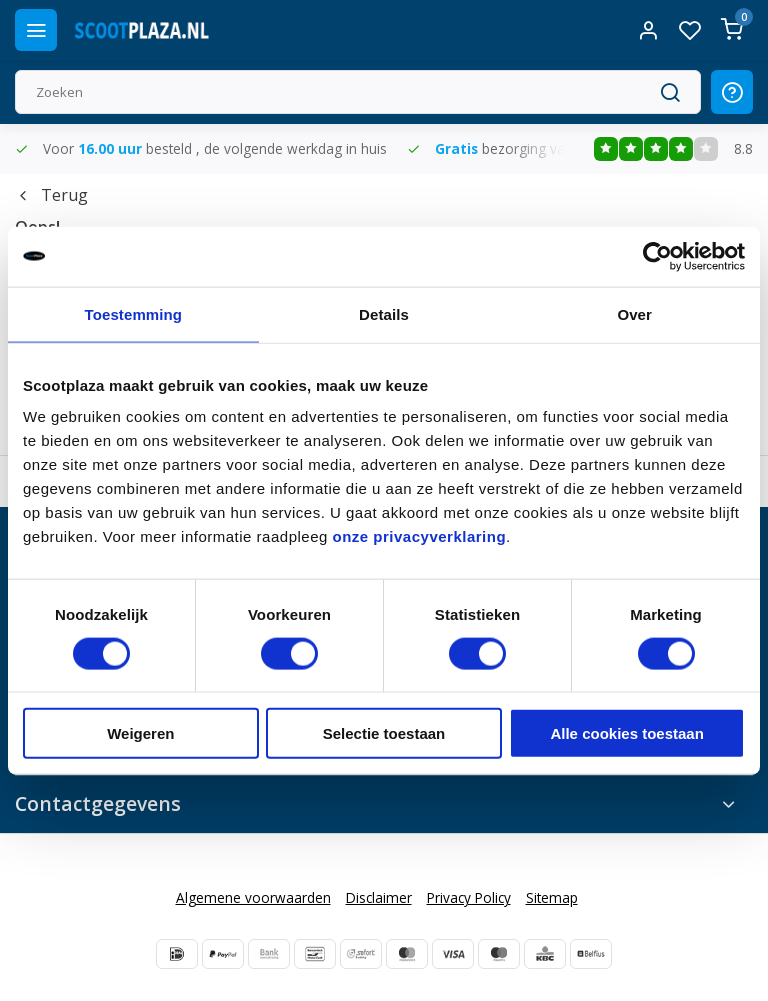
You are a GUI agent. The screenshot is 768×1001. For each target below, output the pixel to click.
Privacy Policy (469, 897)
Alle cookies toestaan (626, 733)
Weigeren (140, 733)
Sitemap (552, 897)
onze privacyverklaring (420, 536)
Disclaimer (379, 897)
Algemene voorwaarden (253, 897)
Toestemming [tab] (134, 313)
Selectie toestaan (384, 733)
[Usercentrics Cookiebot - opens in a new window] (657, 256)
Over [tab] (634, 313)
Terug (51, 195)
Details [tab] (384, 313)
